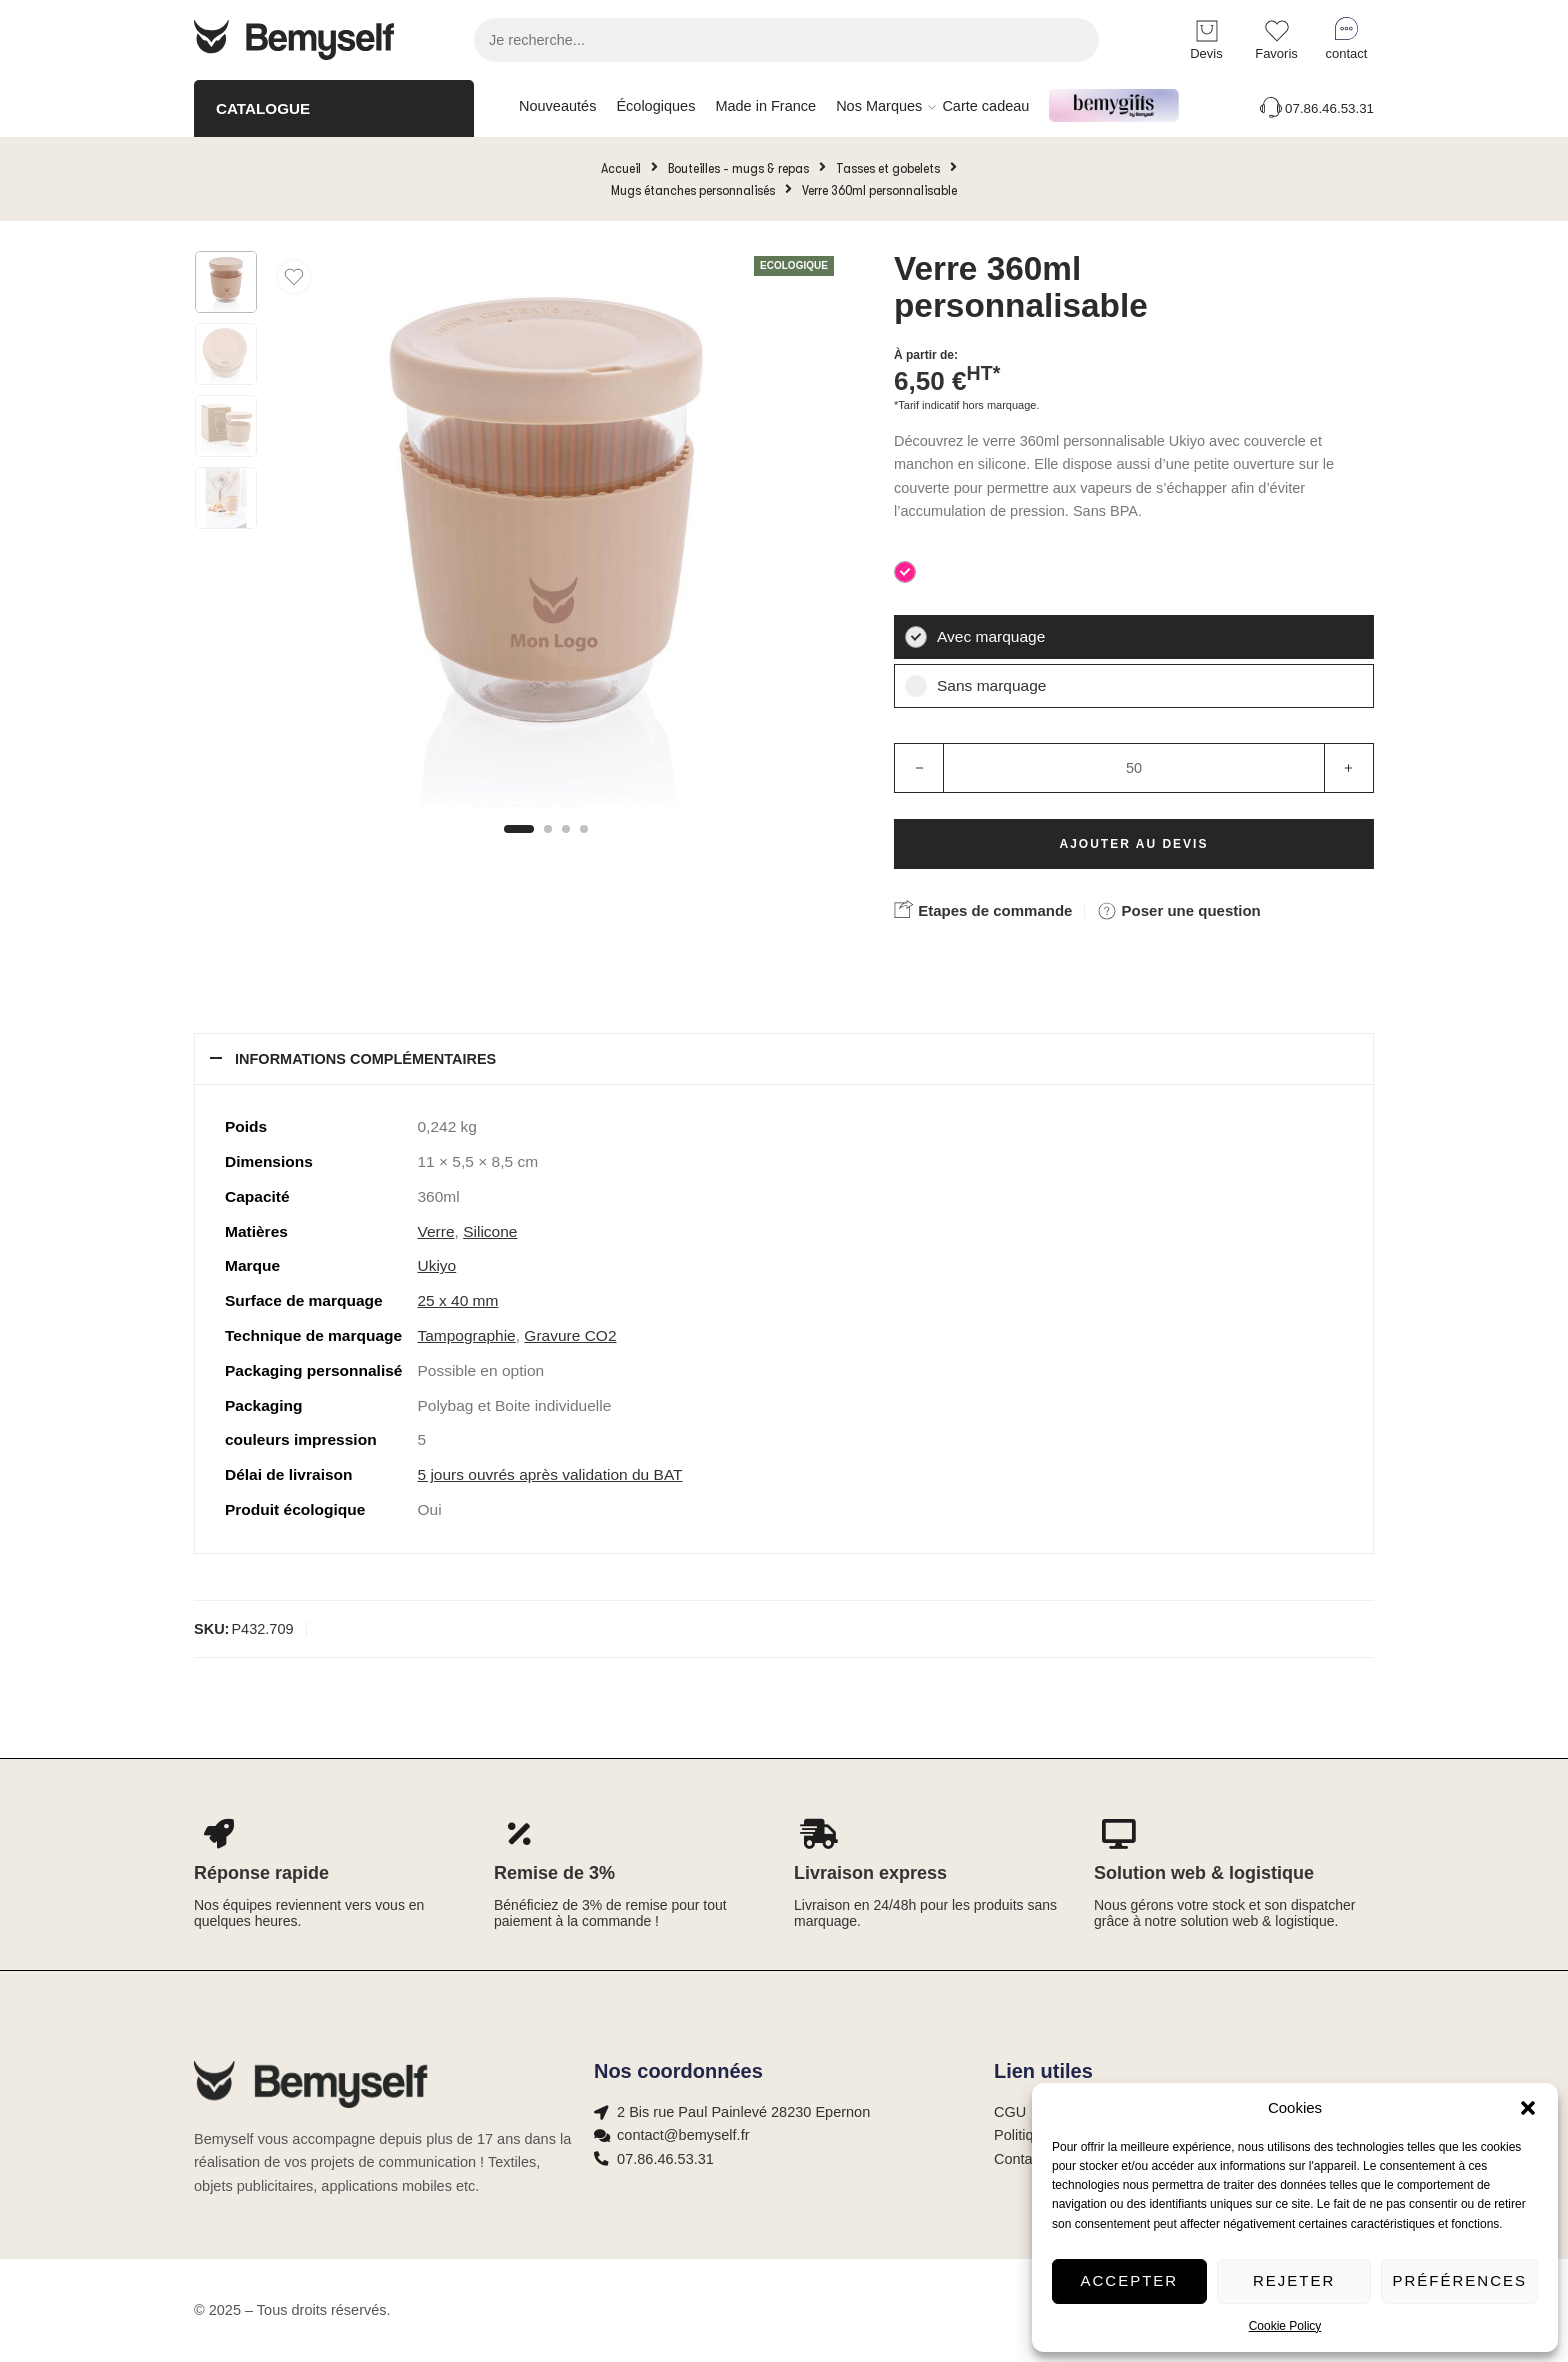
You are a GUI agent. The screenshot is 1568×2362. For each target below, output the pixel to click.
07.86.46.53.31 (1315, 108)
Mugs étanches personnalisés (693, 190)
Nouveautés (557, 106)
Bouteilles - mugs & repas (738, 168)
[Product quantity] (1134, 768)
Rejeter (1294, 2280)
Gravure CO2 (570, 1335)
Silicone (490, 1231)
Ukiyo (436, 1265)
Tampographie (466, 1335)
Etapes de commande (983, 909)
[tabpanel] (546, 534)
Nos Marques (879, 107)
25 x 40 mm (457, 1300)
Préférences (1459, 2280)
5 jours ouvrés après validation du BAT (549, 1474)
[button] (1528, 2108)
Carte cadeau (985, 106)
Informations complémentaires (365, 1059)
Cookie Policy (1285, 2326)
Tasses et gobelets (888, 168)
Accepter (1130, 2280)
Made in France (765, 106)
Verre (435, 1231)
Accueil (621, 168)
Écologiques (655, 106)
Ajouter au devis (1134, 844)
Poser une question (1178, 911)
